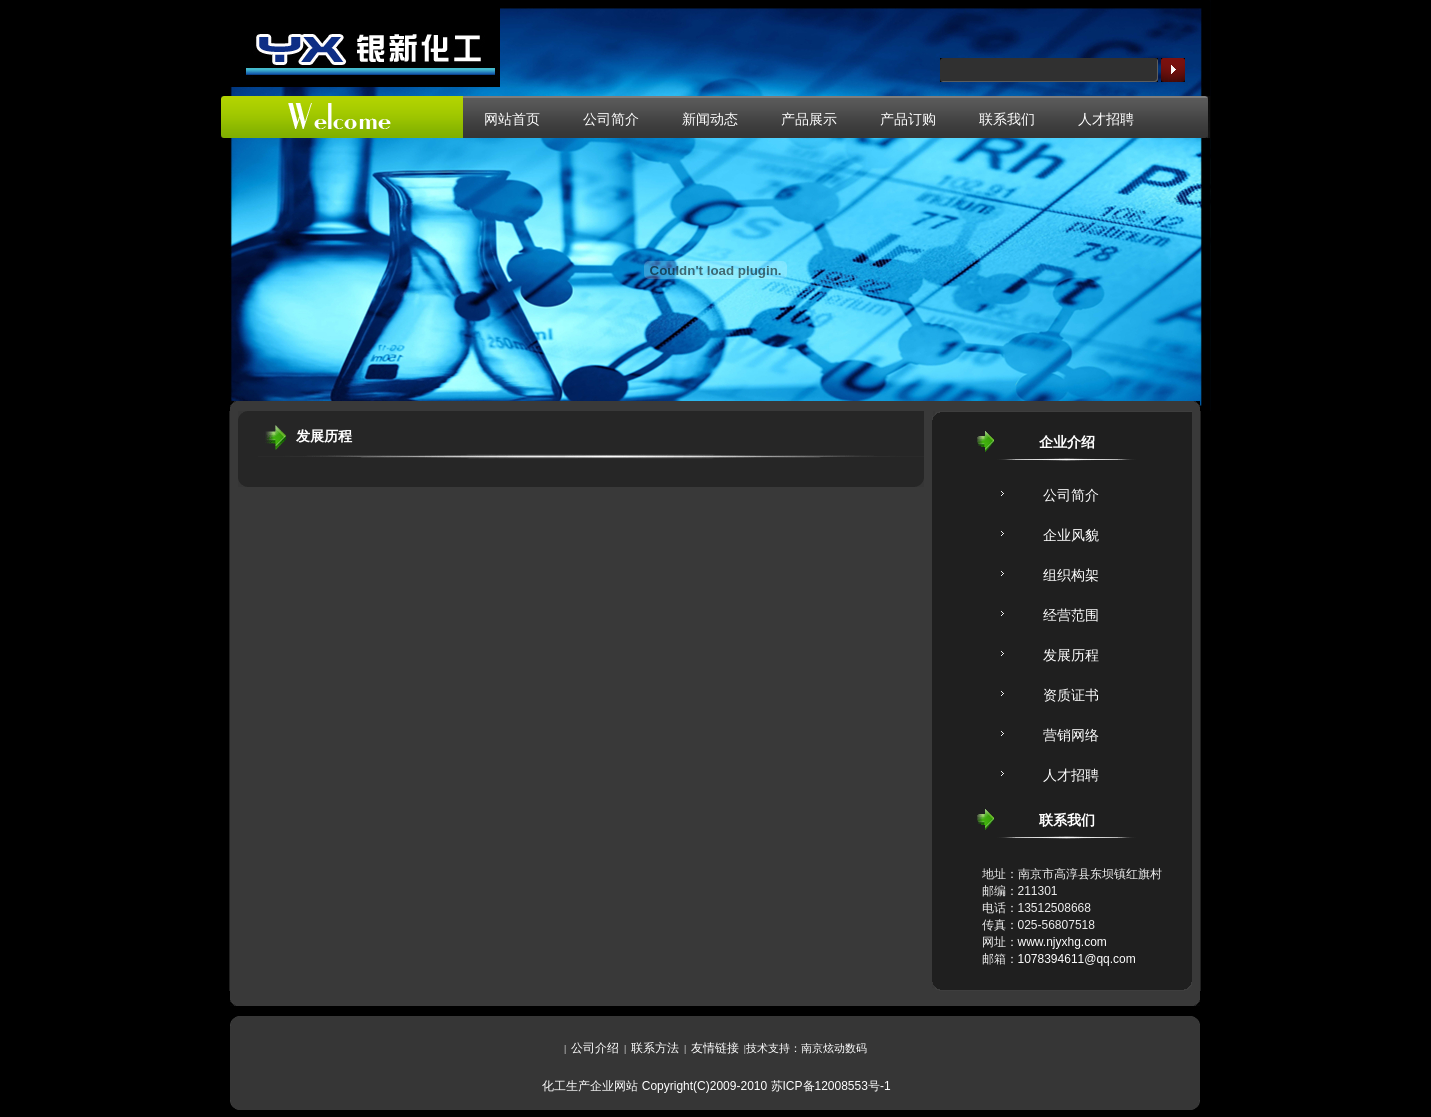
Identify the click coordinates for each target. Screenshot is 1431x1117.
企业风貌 (1071, 535)
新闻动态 (710, 119)
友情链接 (715, 1048)
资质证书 (1071, 695)
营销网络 (1071, 735)
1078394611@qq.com (1077, 959)
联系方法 (655, 1048)
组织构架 (1071, 575)
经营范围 (1071, 615)
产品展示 (809, 119)
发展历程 (1071, 655)
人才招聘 (1106, 119)
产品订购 (908, 119)
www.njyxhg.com (1062, 942)
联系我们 (1007, 119)
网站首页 (512, 119)
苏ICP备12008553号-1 (831, 1086)
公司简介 (611, 119)
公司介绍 (595, 1048)
